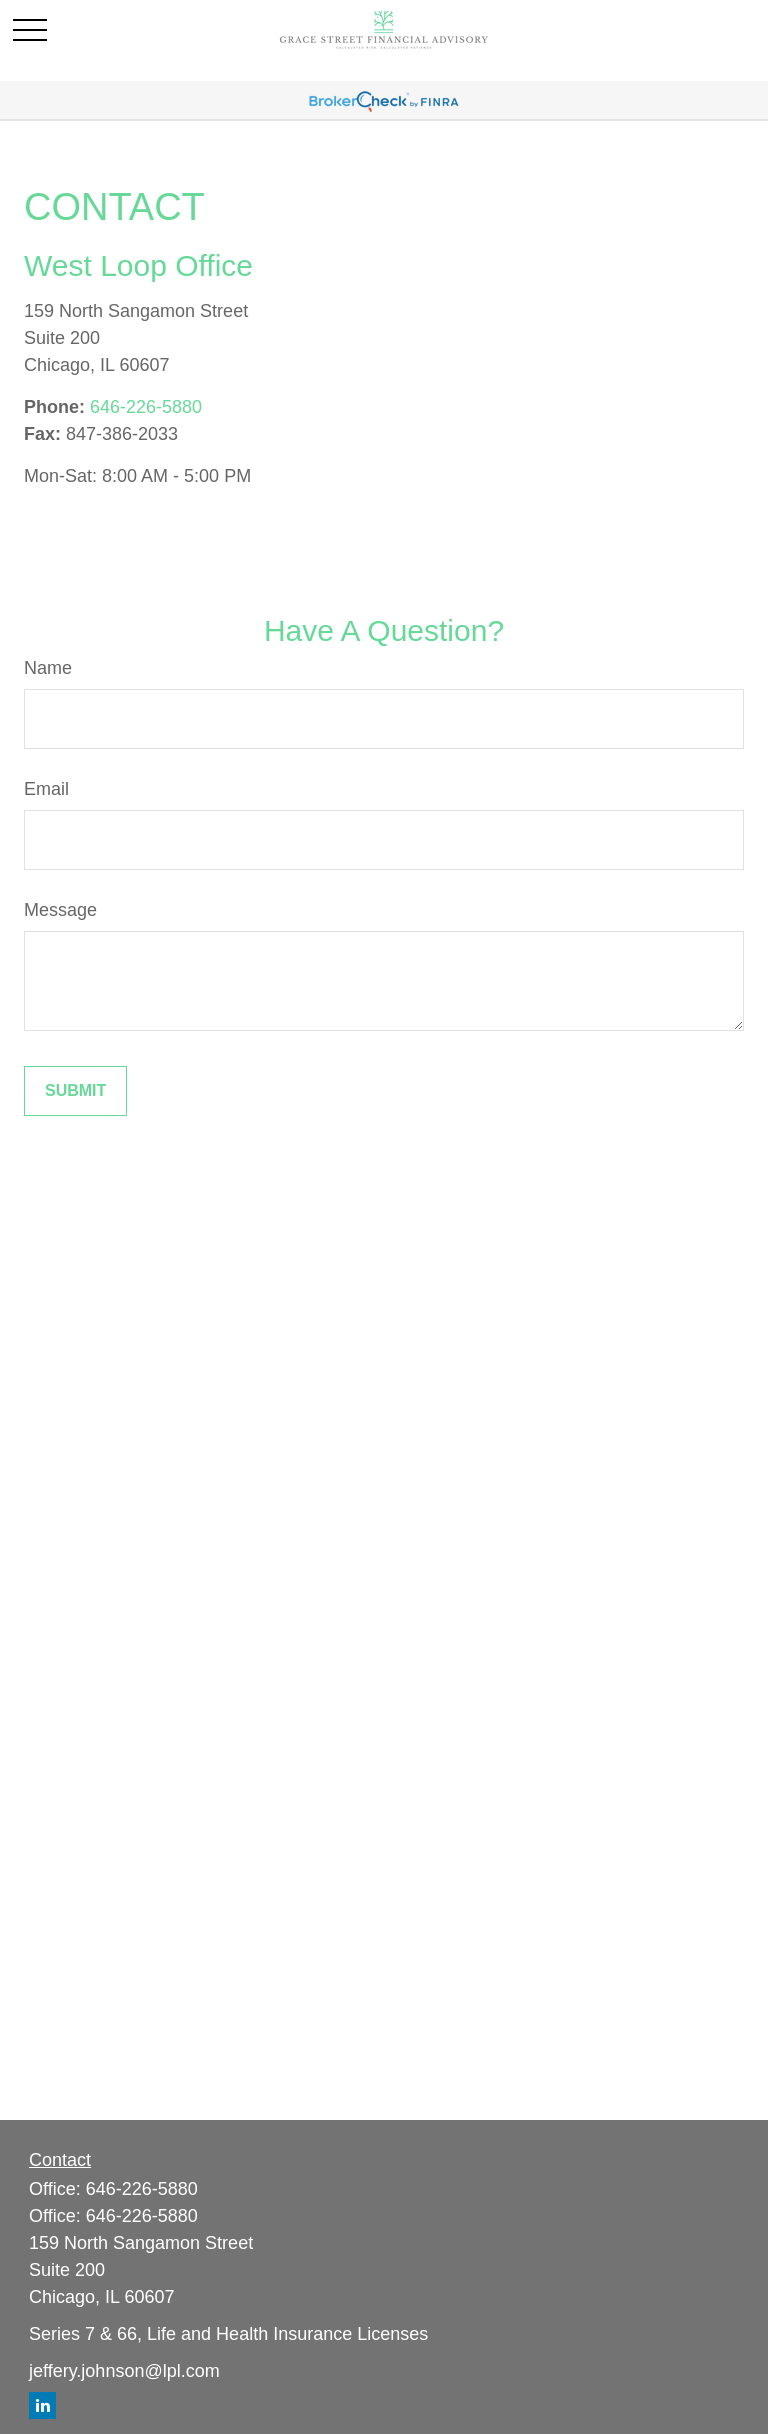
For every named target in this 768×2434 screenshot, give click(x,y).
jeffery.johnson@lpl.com (124, 2371)
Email (46, 789)
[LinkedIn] (42, 2405)
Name (48, 668)
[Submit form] (75, 1091)
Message (60, 910)
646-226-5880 (146, 407)
